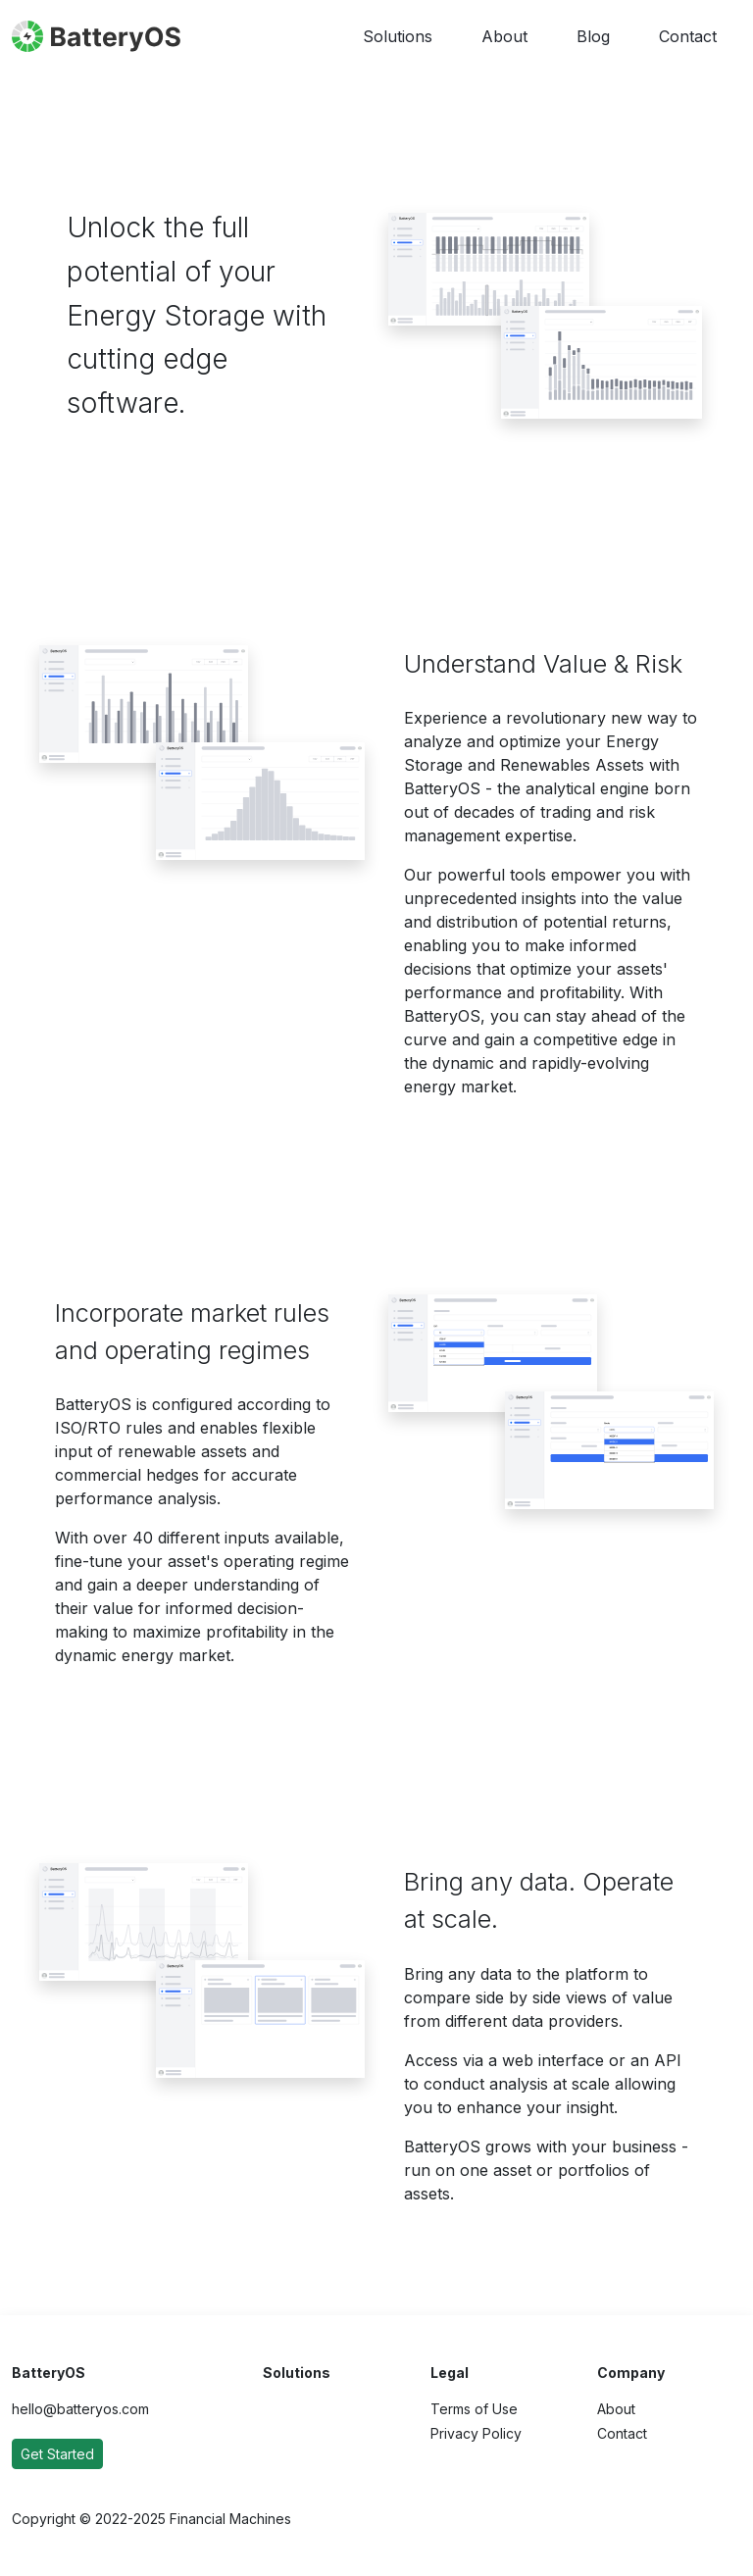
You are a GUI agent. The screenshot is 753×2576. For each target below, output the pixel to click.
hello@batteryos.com (80, 2408)
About (504, 36)
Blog (593, 36)
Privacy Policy (476, 2433)
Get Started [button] (57, 2454)
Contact (688, 36)
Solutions (397, 36)
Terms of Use (474, 2408)
